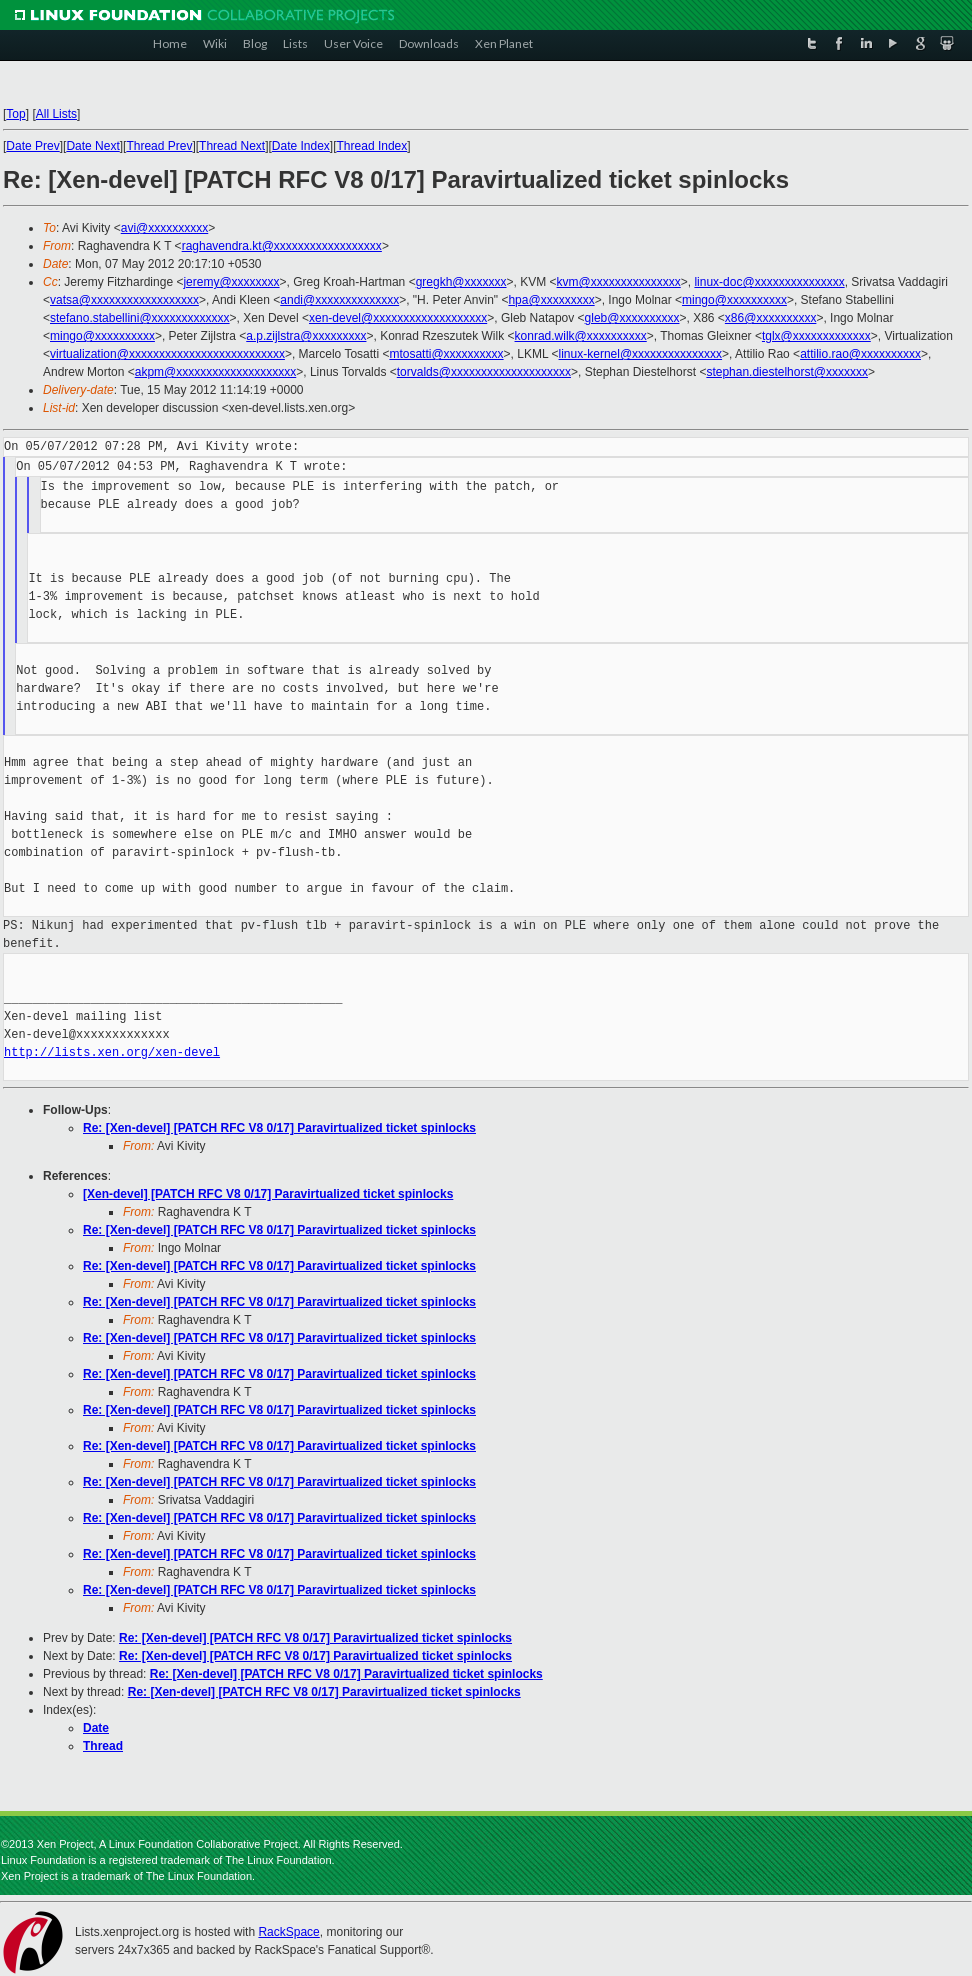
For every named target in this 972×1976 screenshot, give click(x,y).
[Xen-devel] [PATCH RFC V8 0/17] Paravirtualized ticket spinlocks (268, 1194)
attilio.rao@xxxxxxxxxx (860, 354)
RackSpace (288, 1932)
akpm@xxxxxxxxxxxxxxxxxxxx (216, 372)
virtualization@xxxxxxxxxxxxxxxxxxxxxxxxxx (167, 354)
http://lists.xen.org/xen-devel (112, 1052)
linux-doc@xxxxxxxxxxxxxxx (769, 282)
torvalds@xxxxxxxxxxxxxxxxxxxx (484, 372)
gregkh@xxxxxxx (461, 282)
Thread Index (372, 146)
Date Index (301, 146)
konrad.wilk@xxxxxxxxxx (581, 336)
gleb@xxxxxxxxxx (632, 318)
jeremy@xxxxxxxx (231, 282)
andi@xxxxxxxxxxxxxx (339, 300)
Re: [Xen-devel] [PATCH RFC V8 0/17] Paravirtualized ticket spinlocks (279, 1128)
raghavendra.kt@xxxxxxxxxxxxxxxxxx (282, 246)
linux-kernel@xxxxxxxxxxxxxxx (641, 354)
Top (15, 114)
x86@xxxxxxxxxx (771, 318)
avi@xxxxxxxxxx (165, 228)
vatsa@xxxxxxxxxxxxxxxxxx (124, 300)
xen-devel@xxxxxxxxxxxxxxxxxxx (398, 318)
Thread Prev (159, 146)
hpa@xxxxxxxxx (551, 300)
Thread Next (232, 146)
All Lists (56, 114)
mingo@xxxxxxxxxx (734, 300)
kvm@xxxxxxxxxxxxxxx (619, 282)
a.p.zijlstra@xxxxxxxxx (306, 336)
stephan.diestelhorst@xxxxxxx (787, 372)
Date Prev (32, 146)
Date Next (92, 146)
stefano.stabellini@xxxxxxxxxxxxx (140, 318)
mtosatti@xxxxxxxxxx (446, 354)
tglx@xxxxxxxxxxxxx (816, 336)
